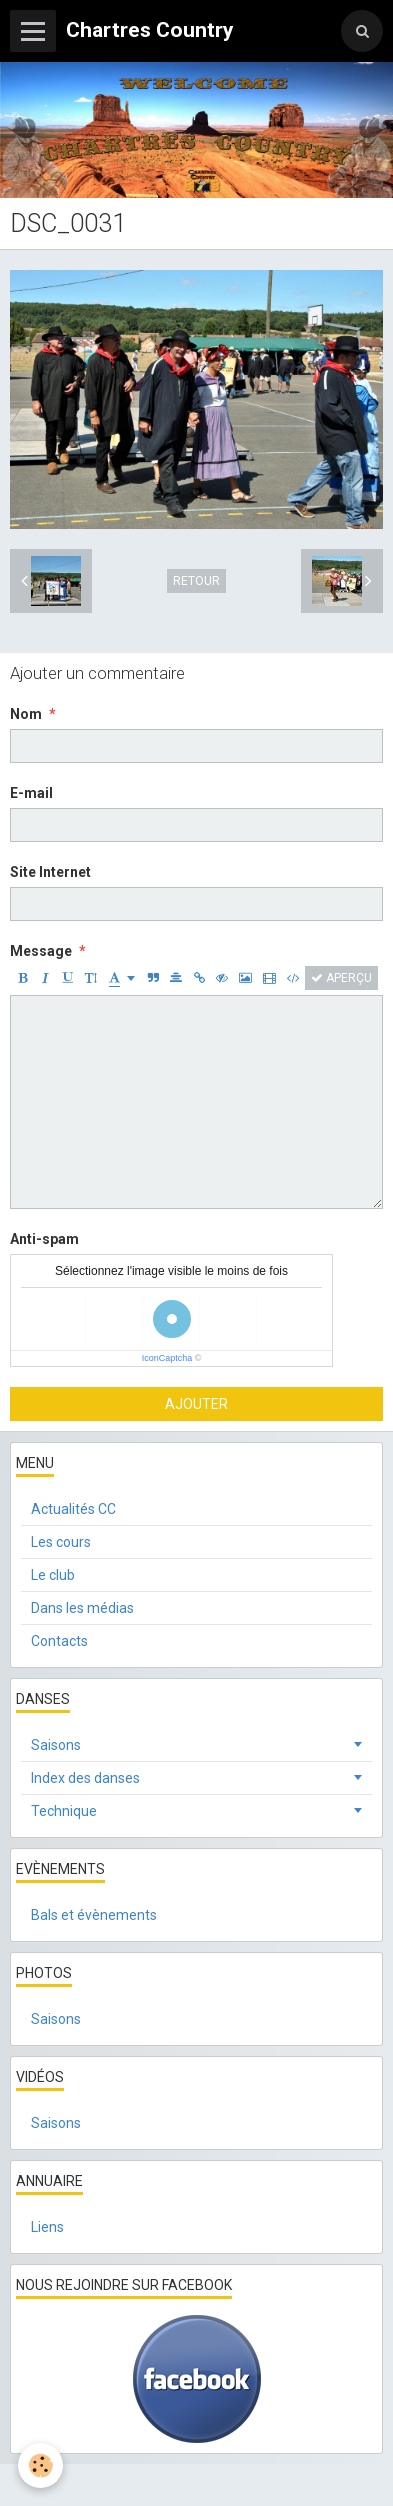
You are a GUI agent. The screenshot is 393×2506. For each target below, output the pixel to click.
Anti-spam (44, 1239)
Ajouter (196, 1404)
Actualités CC (73, 1509)
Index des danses (85, 1778)
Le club (53, 1575)
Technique (64, 1811)
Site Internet (50, 872)
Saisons (56, 1745)
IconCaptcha (167, 1358)
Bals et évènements (94, 1915)
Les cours (61, 1542)
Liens (47, 2227)
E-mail (31, 793)
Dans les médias (82, 1608)
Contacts (59, 1641)
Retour (196, 581)
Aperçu (341, 978)
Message (41, 951)
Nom (26, 714)
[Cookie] (40, 2465)
